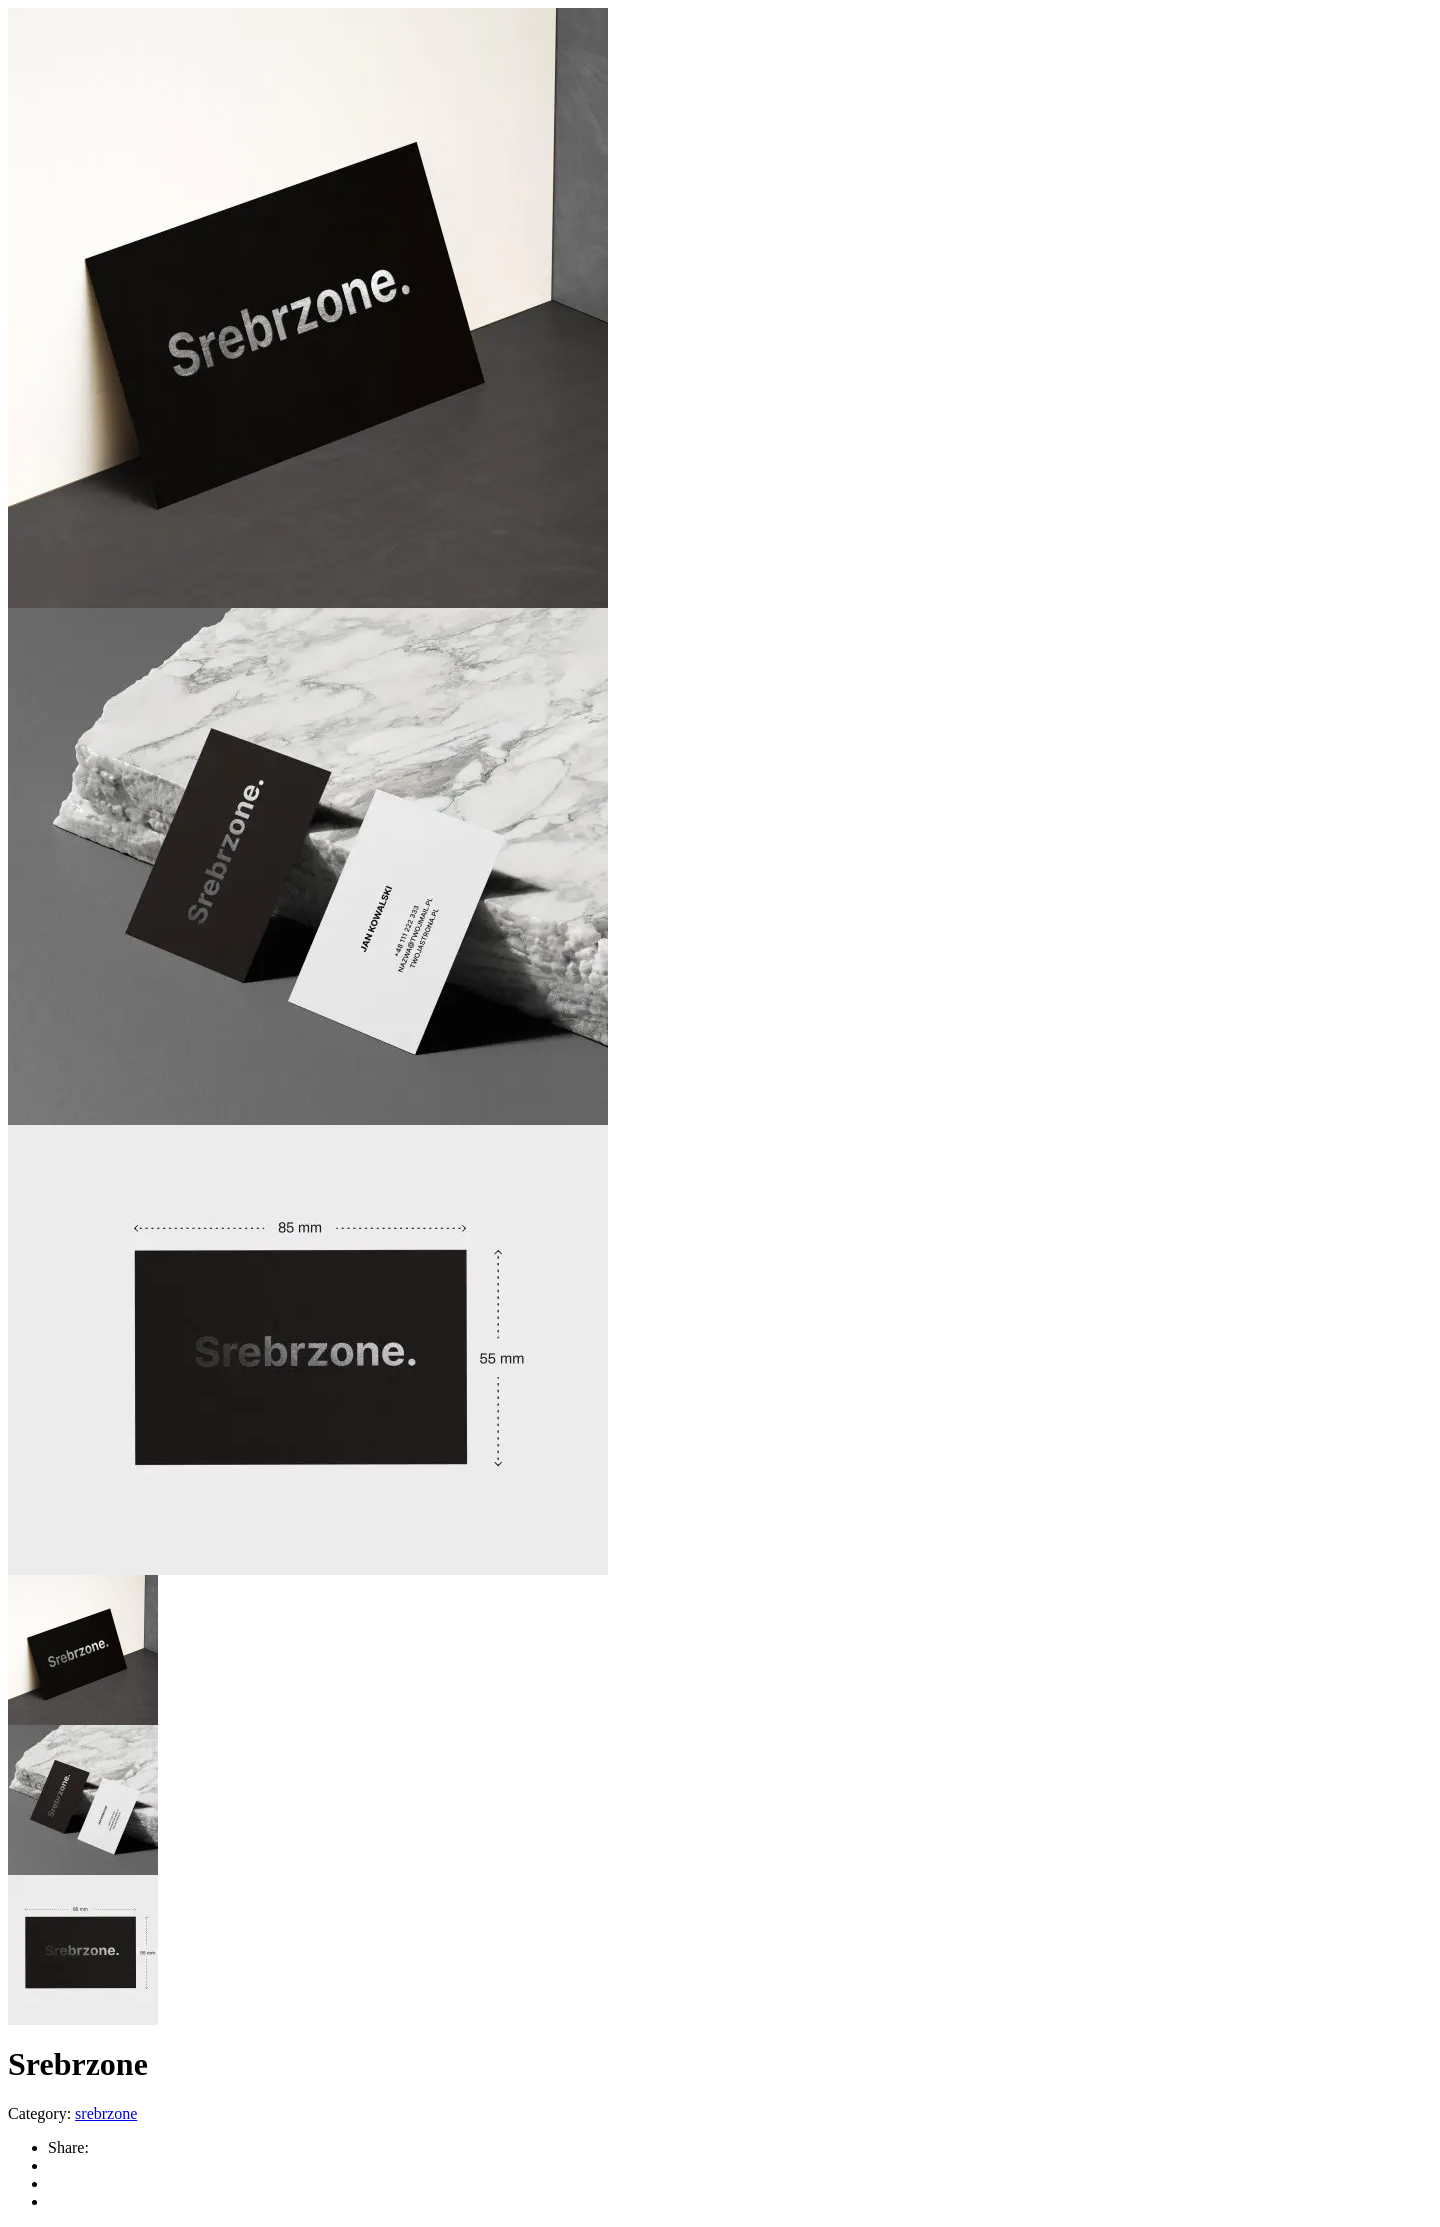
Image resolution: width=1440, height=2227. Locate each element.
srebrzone (106, 2113)
